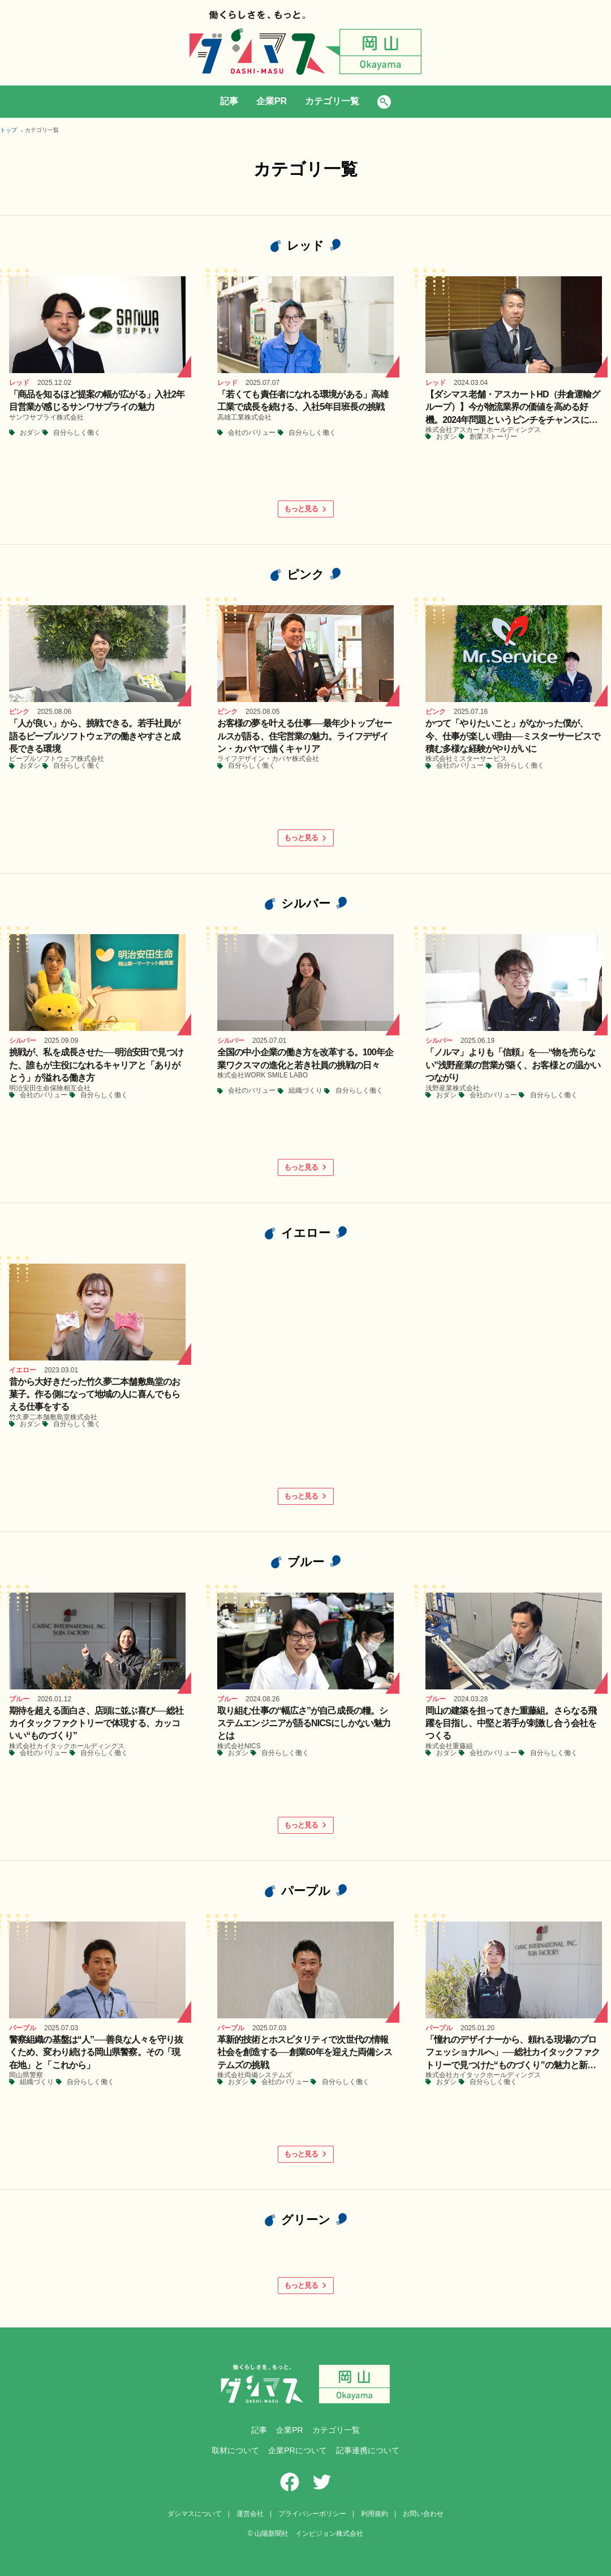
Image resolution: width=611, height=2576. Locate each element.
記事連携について (367, 2450)
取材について (235, 2450)
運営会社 (250, 2514)
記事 (229, 101)
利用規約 (374, 2514)
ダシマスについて (194, 2514)
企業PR (271, 101)
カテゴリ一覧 (332, 101)
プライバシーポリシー (312, 2514)
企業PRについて (297, 2450)
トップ (8, 130)
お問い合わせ (423, 2514)
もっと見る (305, 508)
